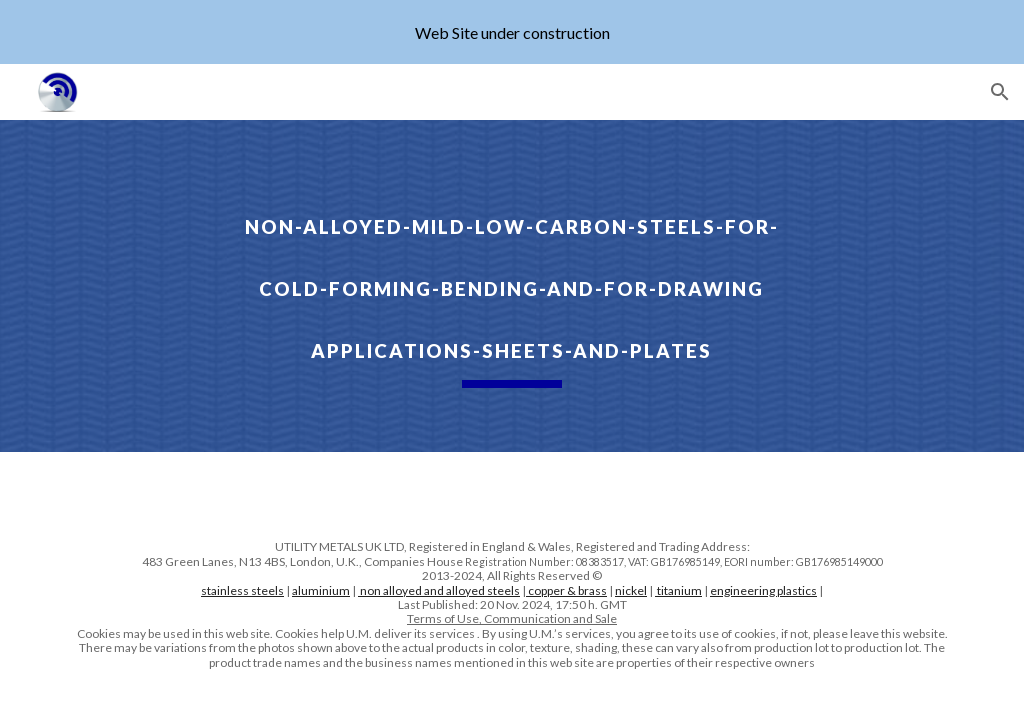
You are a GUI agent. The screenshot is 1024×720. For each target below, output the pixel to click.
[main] (511, 286)
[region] (512, 32)
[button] (1000, 92)
